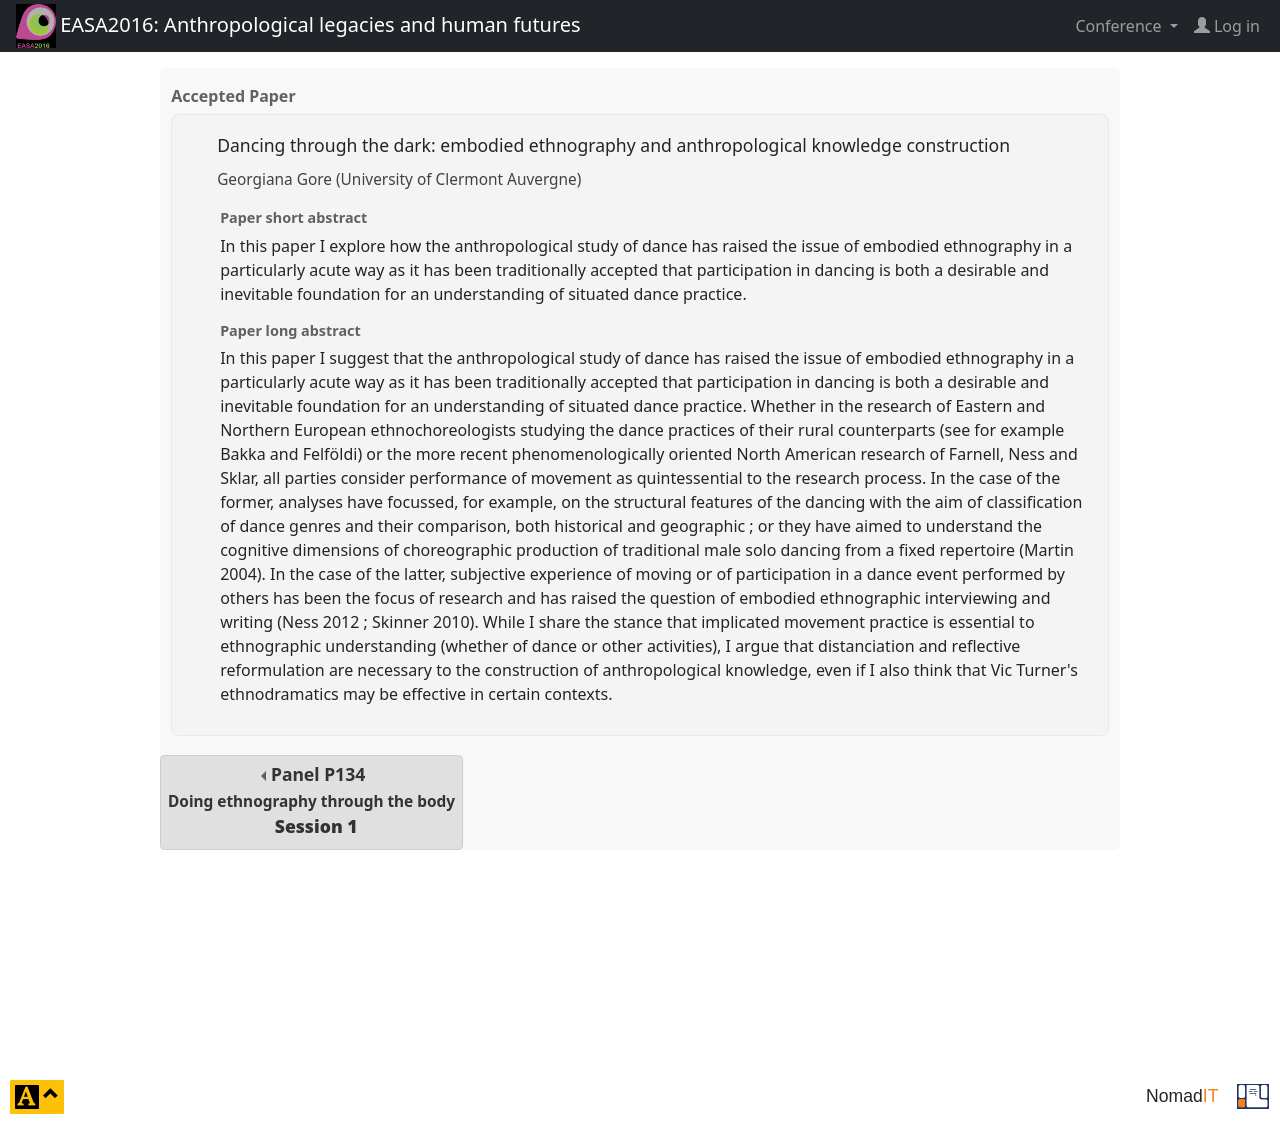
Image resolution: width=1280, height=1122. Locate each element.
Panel (311, 800)
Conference (1120, 26)
